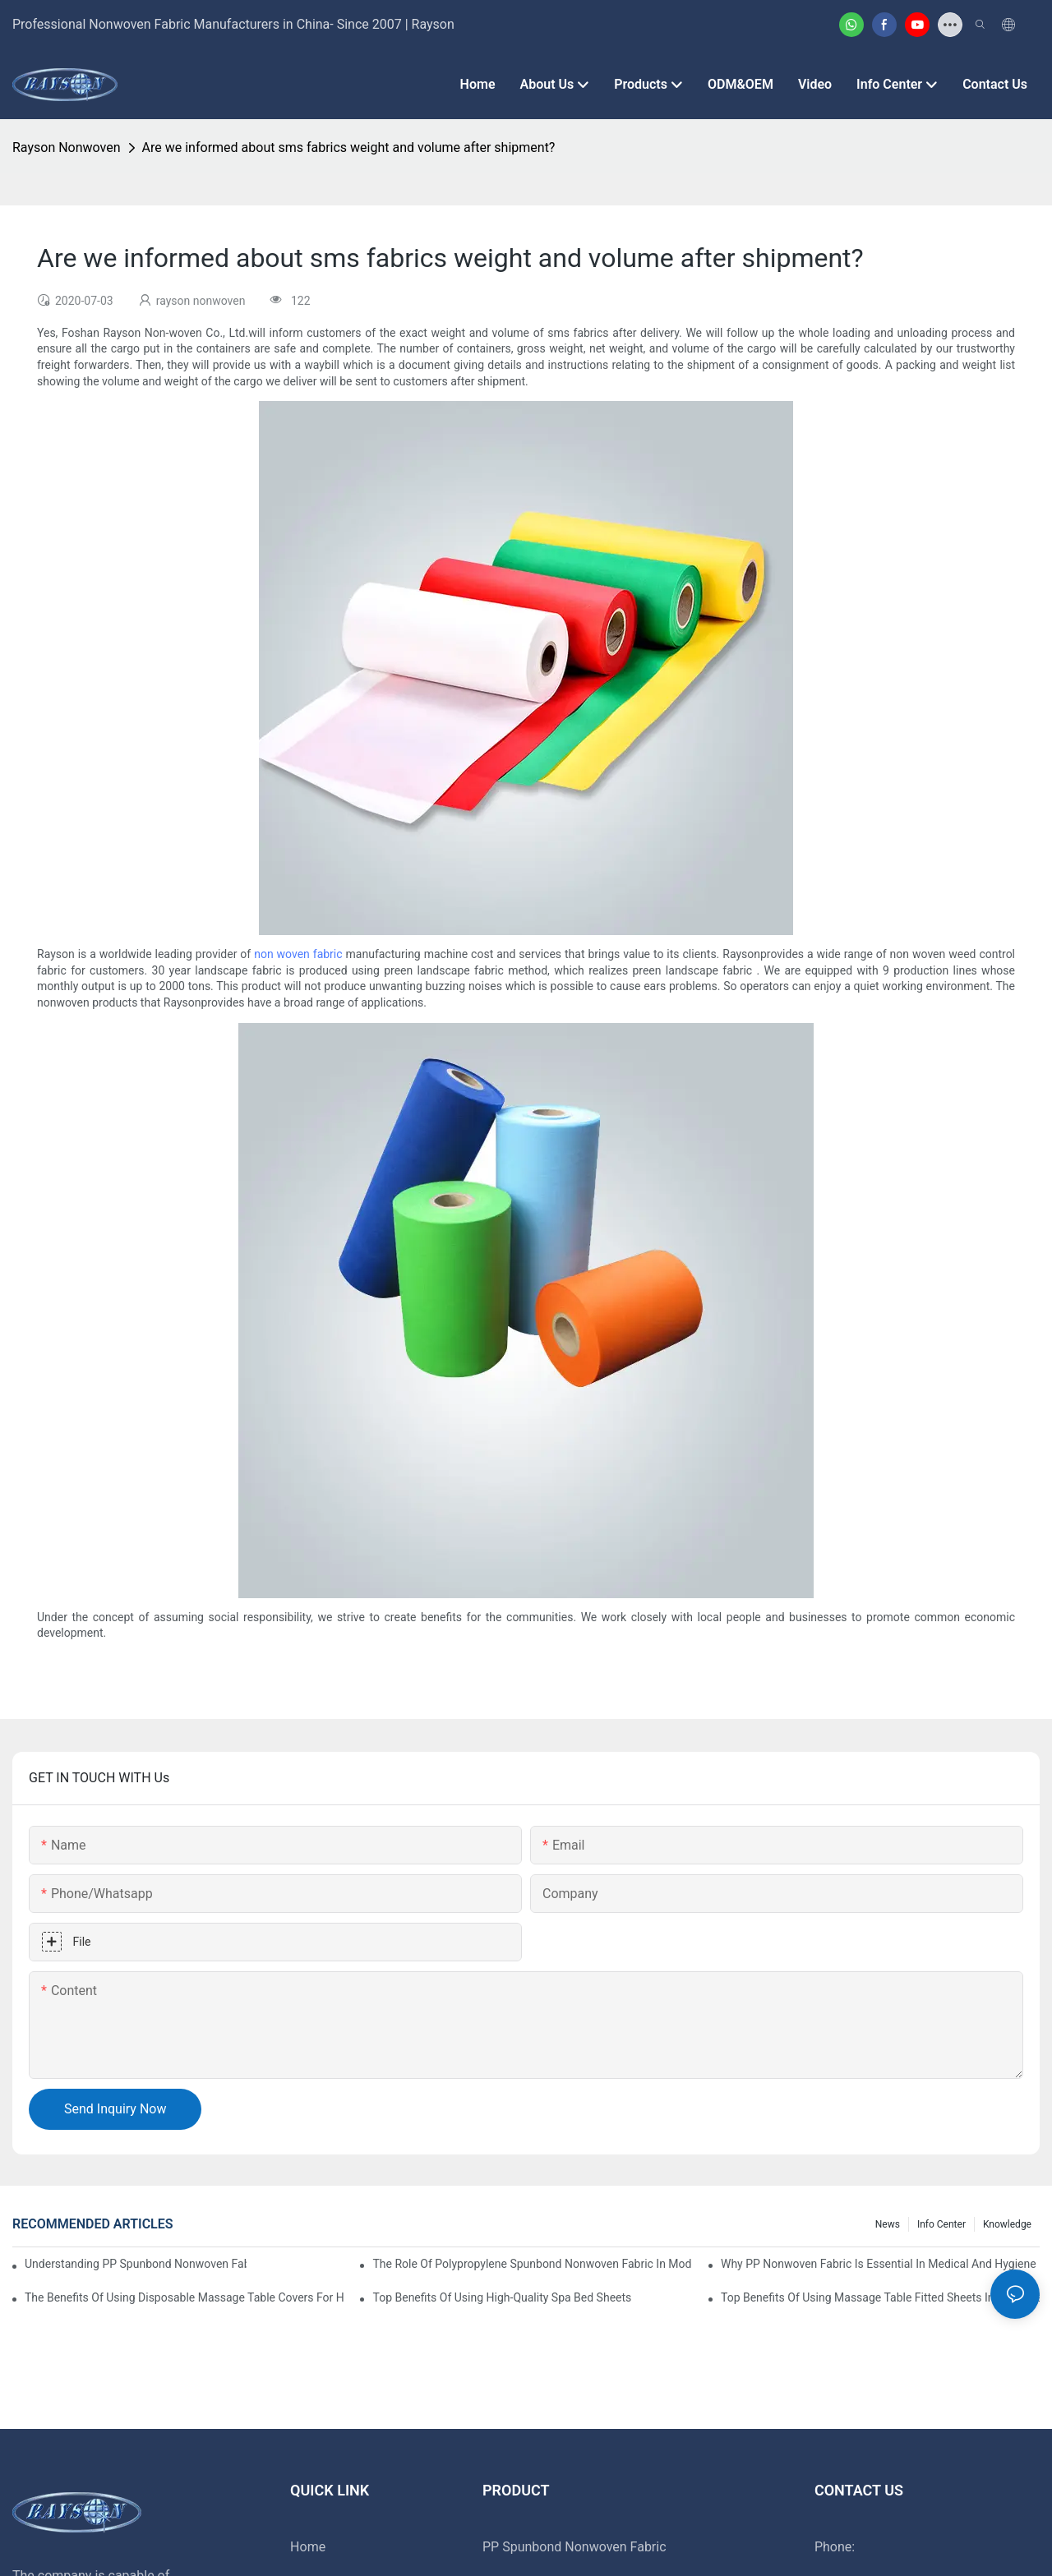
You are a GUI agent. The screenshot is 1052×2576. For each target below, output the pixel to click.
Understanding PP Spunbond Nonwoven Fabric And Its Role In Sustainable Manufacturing (136, 2263)
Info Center (941, 2224)
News (887, 2224)
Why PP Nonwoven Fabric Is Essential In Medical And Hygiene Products (880, 2263)
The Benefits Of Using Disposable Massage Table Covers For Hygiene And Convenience (184, 2297)
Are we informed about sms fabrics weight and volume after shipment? (349, 147)
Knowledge (1007, 2224)
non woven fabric (298, 954)
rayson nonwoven (66, 147)
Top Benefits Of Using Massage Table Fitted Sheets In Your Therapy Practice (880, 2297)
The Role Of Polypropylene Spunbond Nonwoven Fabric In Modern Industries (531, 2263)
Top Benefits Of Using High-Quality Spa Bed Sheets (501, 2297)
